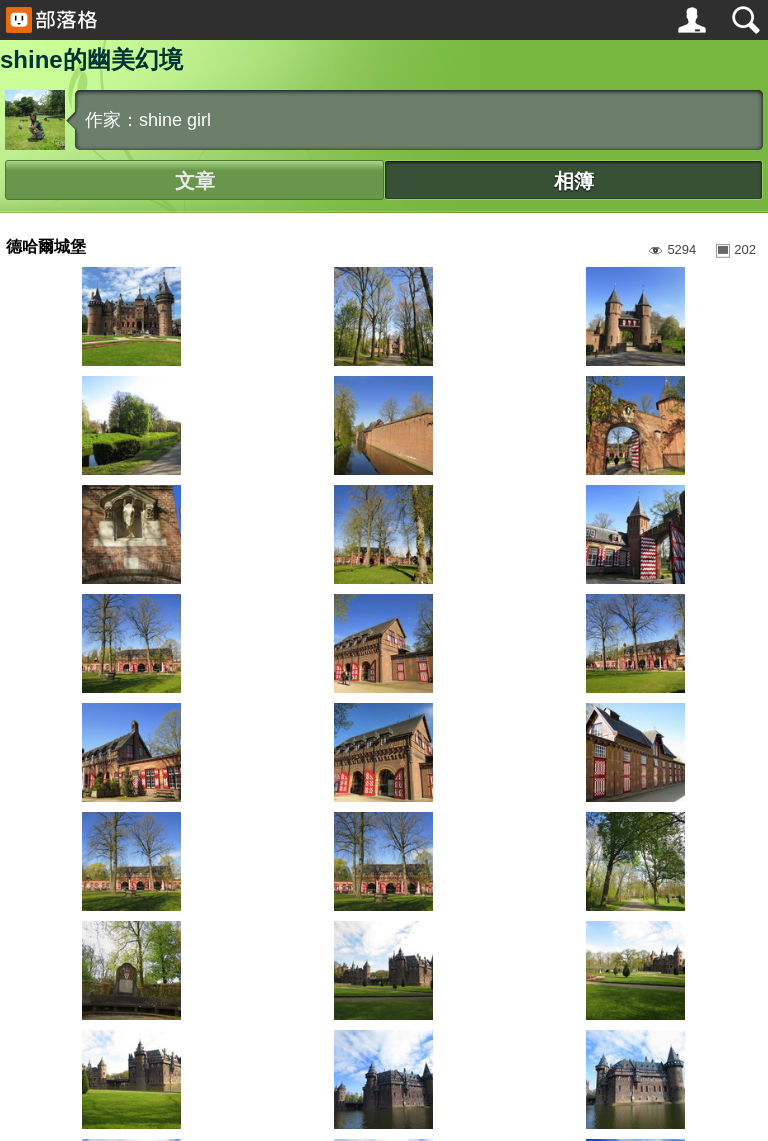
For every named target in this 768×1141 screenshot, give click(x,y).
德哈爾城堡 (46, 246)
